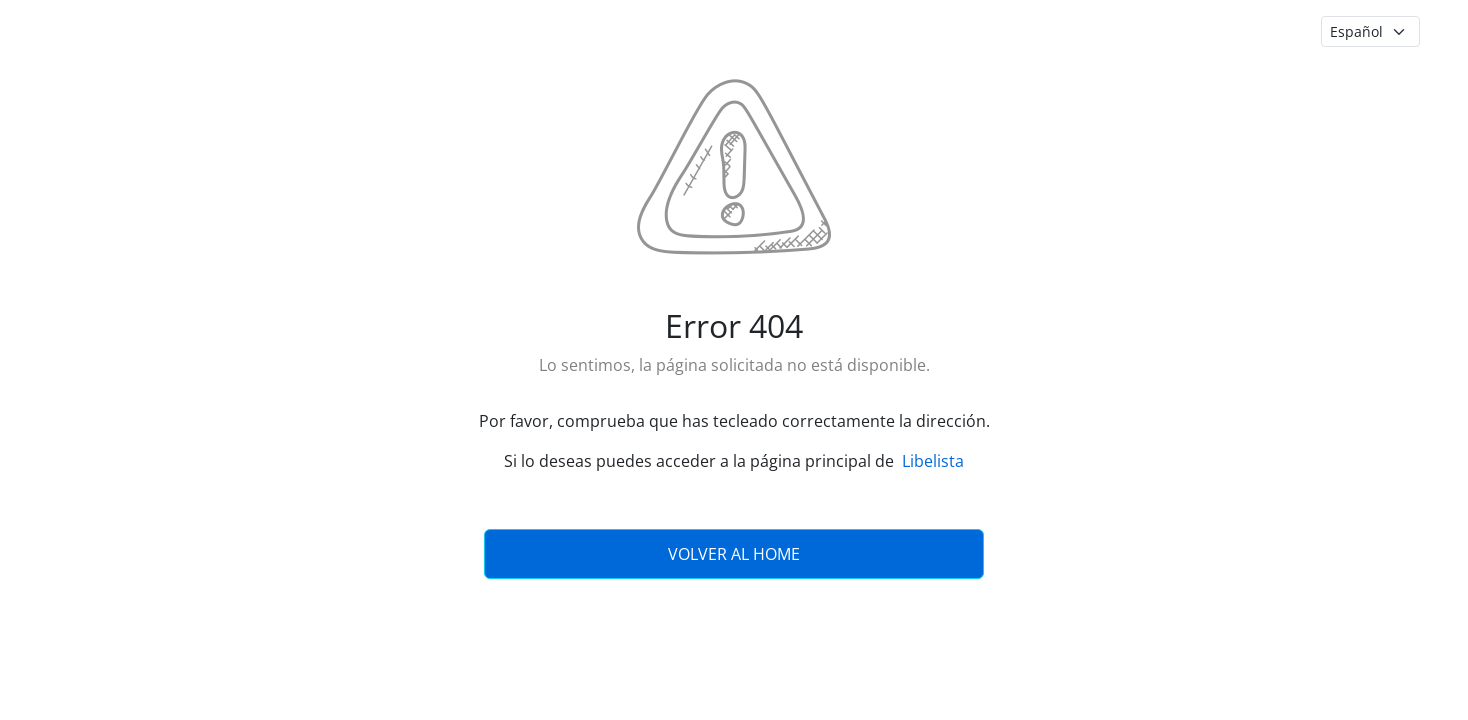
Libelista (933, 461)
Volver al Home (734, 554)
